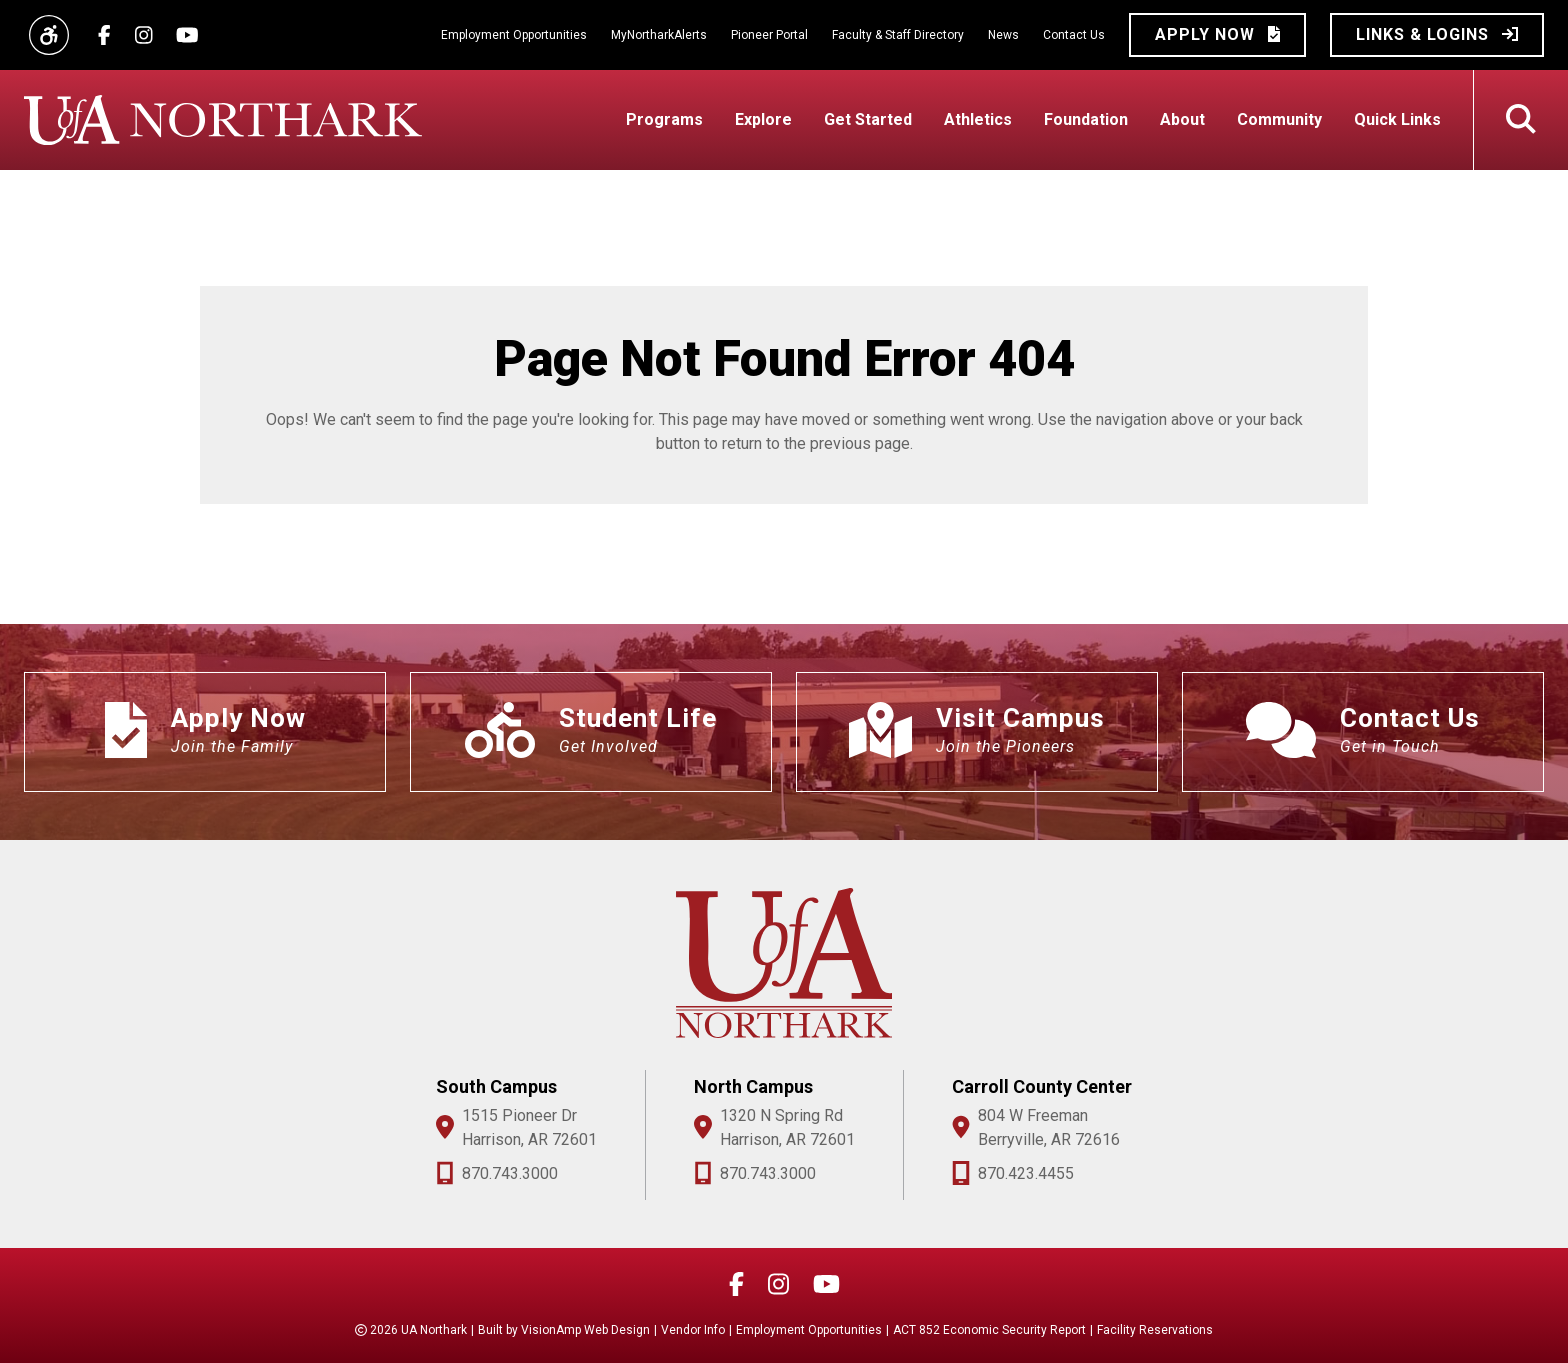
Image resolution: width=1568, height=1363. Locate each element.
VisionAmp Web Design (585, 1330)
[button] (1217, 35)
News (1003, 35)
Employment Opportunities (514, 35)
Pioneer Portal (769, 35)
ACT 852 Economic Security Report (989, 1330)
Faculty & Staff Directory (898, 35)
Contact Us (1074, 35)
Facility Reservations (1155, 1330)
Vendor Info (693, 1330)
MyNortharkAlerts (659, 35)
